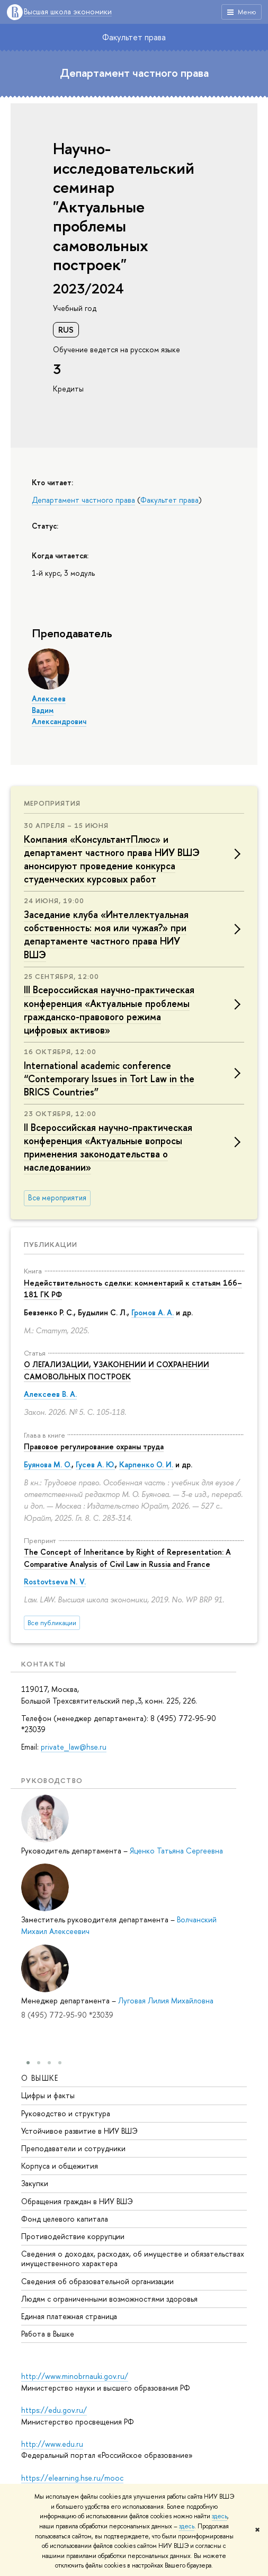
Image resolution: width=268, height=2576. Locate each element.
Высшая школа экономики (68, 11)
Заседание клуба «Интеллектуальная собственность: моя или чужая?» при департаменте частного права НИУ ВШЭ (106, 934)
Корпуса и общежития (59, 2166)
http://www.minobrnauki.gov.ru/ (74, 2376)
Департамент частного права (134, 73)
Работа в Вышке (47, 2334)
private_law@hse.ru (73, 1747)
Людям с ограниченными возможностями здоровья (109, 2298)
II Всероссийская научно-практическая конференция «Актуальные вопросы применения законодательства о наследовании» (108, 1147)
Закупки (34, 2183)
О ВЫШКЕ (40, 2078)
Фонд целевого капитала (64, 2218)
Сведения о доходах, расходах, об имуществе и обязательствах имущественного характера (132, 2258)
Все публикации (52, 1622)
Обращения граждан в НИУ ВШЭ (77, 2201)
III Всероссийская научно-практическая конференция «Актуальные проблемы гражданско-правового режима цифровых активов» (109, 1010)
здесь (219, 2516)
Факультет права (134, 37)
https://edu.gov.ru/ (54, 2410)
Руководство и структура (65, 2113)
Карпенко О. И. (146, 1464)
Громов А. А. (152, 1312)
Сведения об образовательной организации (97, 2281)
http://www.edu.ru (52, 2444)
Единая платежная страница (69, 2316)
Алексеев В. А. (50, 1394)
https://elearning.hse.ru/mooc (72, 2478)
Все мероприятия (57, 1197)
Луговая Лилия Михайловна (165, 2000)
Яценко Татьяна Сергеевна (176, 1851)
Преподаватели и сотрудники (73, 2148)
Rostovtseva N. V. (55, 1581)
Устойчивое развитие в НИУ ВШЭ (79, 2131)
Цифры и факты (48, 2095)
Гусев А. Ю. (95, 1464)
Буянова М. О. (48, 1464)
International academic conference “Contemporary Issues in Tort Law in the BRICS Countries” (109, 1079)
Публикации (50, 1244)
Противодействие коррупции (72, 2236)
